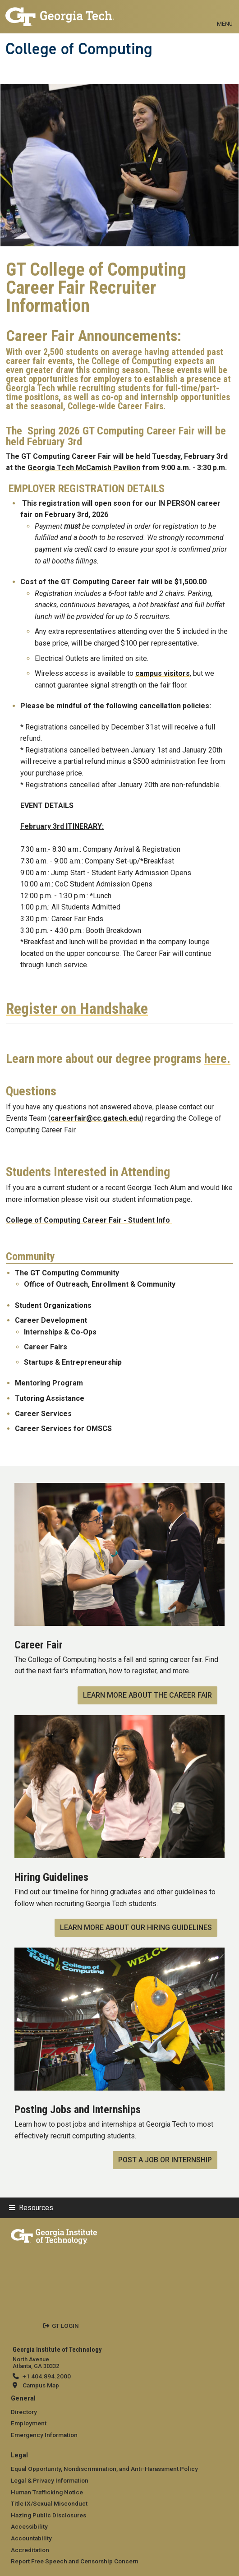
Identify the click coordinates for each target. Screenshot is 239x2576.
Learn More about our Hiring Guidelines (136, 1927)
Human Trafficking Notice (47, 2492)
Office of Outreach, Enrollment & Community (99, 1284)
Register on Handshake (77, 1008)
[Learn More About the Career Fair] (119, 1488)
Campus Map (41, 2385)
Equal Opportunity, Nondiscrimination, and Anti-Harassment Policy (104, 2468)
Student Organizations (53, 1305)
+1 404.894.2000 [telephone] (47, 2376)
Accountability (31, 2538)
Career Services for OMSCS (63, 1428)
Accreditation (30, 2549)
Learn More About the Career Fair (147, 1695)
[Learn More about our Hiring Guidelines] (119, 1721)
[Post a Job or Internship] (119, 1953)
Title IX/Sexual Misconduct (49, 2503)
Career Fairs (45, 1347)
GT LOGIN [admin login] (65, 2325)
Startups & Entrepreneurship (73, 1362)
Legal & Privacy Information (49, 2480)
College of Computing (78, 49)
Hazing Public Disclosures (48, 2515)
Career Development (51, 1320)
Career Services (44, 1413)
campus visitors (162, 673)
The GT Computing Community (67, 1273)
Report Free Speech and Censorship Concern (74, 2561)
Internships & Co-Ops (60, 1332)
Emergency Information (44, 2434)
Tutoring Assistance (49, 1398)
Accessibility (29, 2526)
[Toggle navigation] (225, 13)
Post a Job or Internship (165, 2160)
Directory (24, 2411)
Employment (28, 2423)
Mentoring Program (49, 1383)
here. (217, 1059)
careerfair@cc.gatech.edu (96, 1118)
